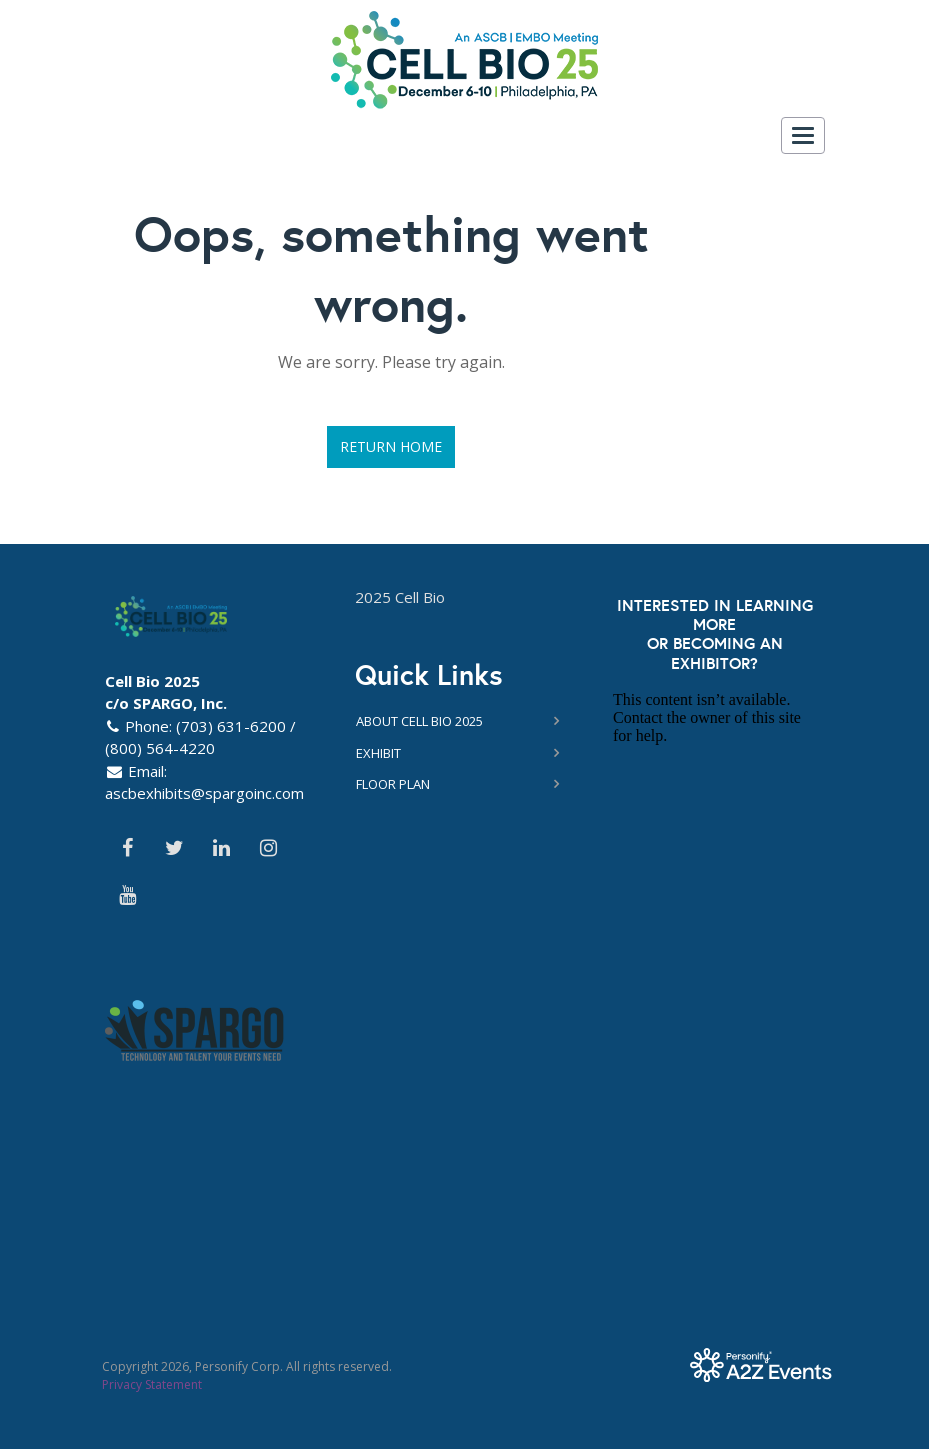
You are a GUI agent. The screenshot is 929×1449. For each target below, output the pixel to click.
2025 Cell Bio (400, 597)
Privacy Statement (152, 1384)
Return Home (391, 446)
